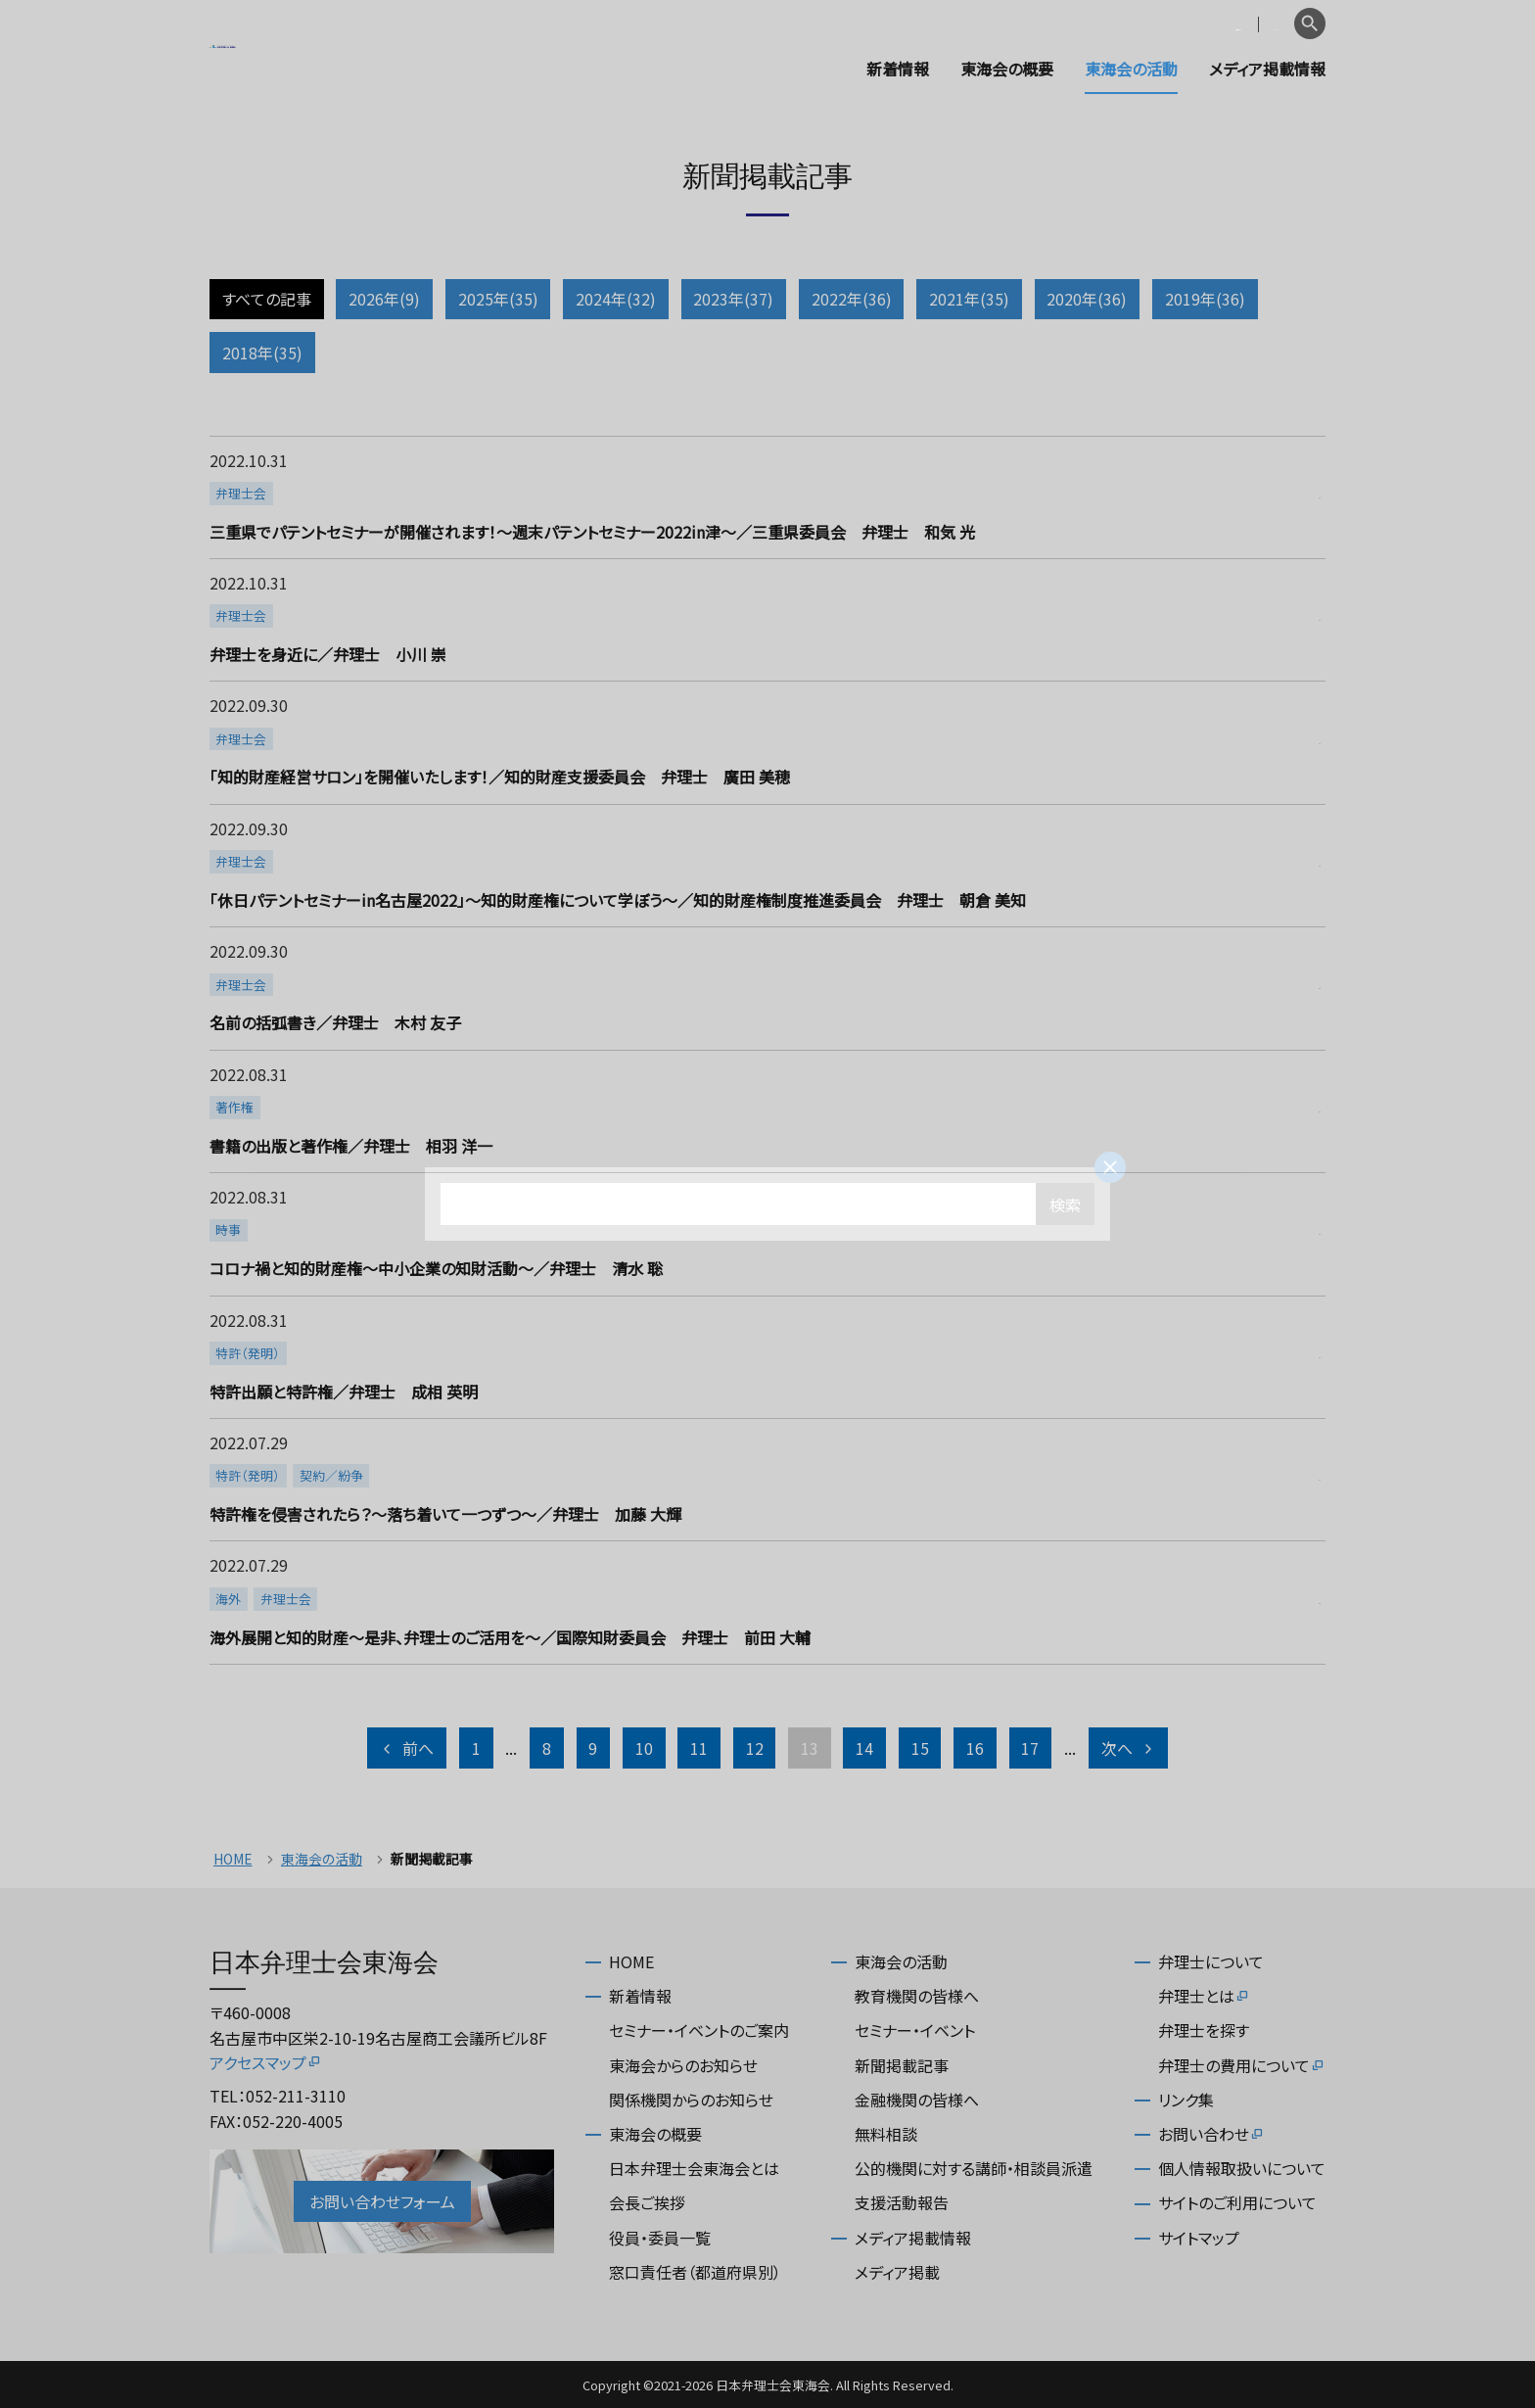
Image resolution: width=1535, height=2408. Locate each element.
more (765, 497)
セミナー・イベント (915, 2030)
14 (864, 1748)
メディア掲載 (897, 2272)
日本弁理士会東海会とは (694, 2168)
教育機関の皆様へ (917, 1996)
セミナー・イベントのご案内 (699, 2030)
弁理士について (1211, 1961)
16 (975, 1748)
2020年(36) (1087, 298)
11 (699, 1748)
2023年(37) (733, 298)
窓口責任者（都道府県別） (695, 2272)
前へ (406, 1748)
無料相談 (886, 2134)
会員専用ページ (1161, 24)
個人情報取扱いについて (1242, 2168)
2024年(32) (616, 298)
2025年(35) (498, 298)
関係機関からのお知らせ (691, 2099)
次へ (1128, 1748)
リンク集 (1186, 2099)
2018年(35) (262, 352)
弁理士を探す (1203, 2030)
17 (1030, 1748)
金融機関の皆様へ (917, 2099)
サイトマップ (1198, 2237)
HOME (233, 1859)
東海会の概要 (1006, 68)
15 (920, 1748)
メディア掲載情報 (1267, 68)
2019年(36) (1205, 298)
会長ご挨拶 (647, 2202)
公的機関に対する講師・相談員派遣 (974, 2168)
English (1258, 24)
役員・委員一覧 (660, 2237)
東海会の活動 (1131, 68)
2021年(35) (969, 298)
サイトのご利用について (1237, 2202)
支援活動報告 (902, 2202)
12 (755, 1748)
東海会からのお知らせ (683, 2065)
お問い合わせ (1211, 2134)
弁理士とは (1204, 1996)
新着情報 (897, 68)
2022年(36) (852, 298)
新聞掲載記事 (902, 2065)
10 (644, 1748)
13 (809, 1748)
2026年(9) (384, 298)
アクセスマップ (265, 2062)
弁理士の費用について (1242, 2065)
